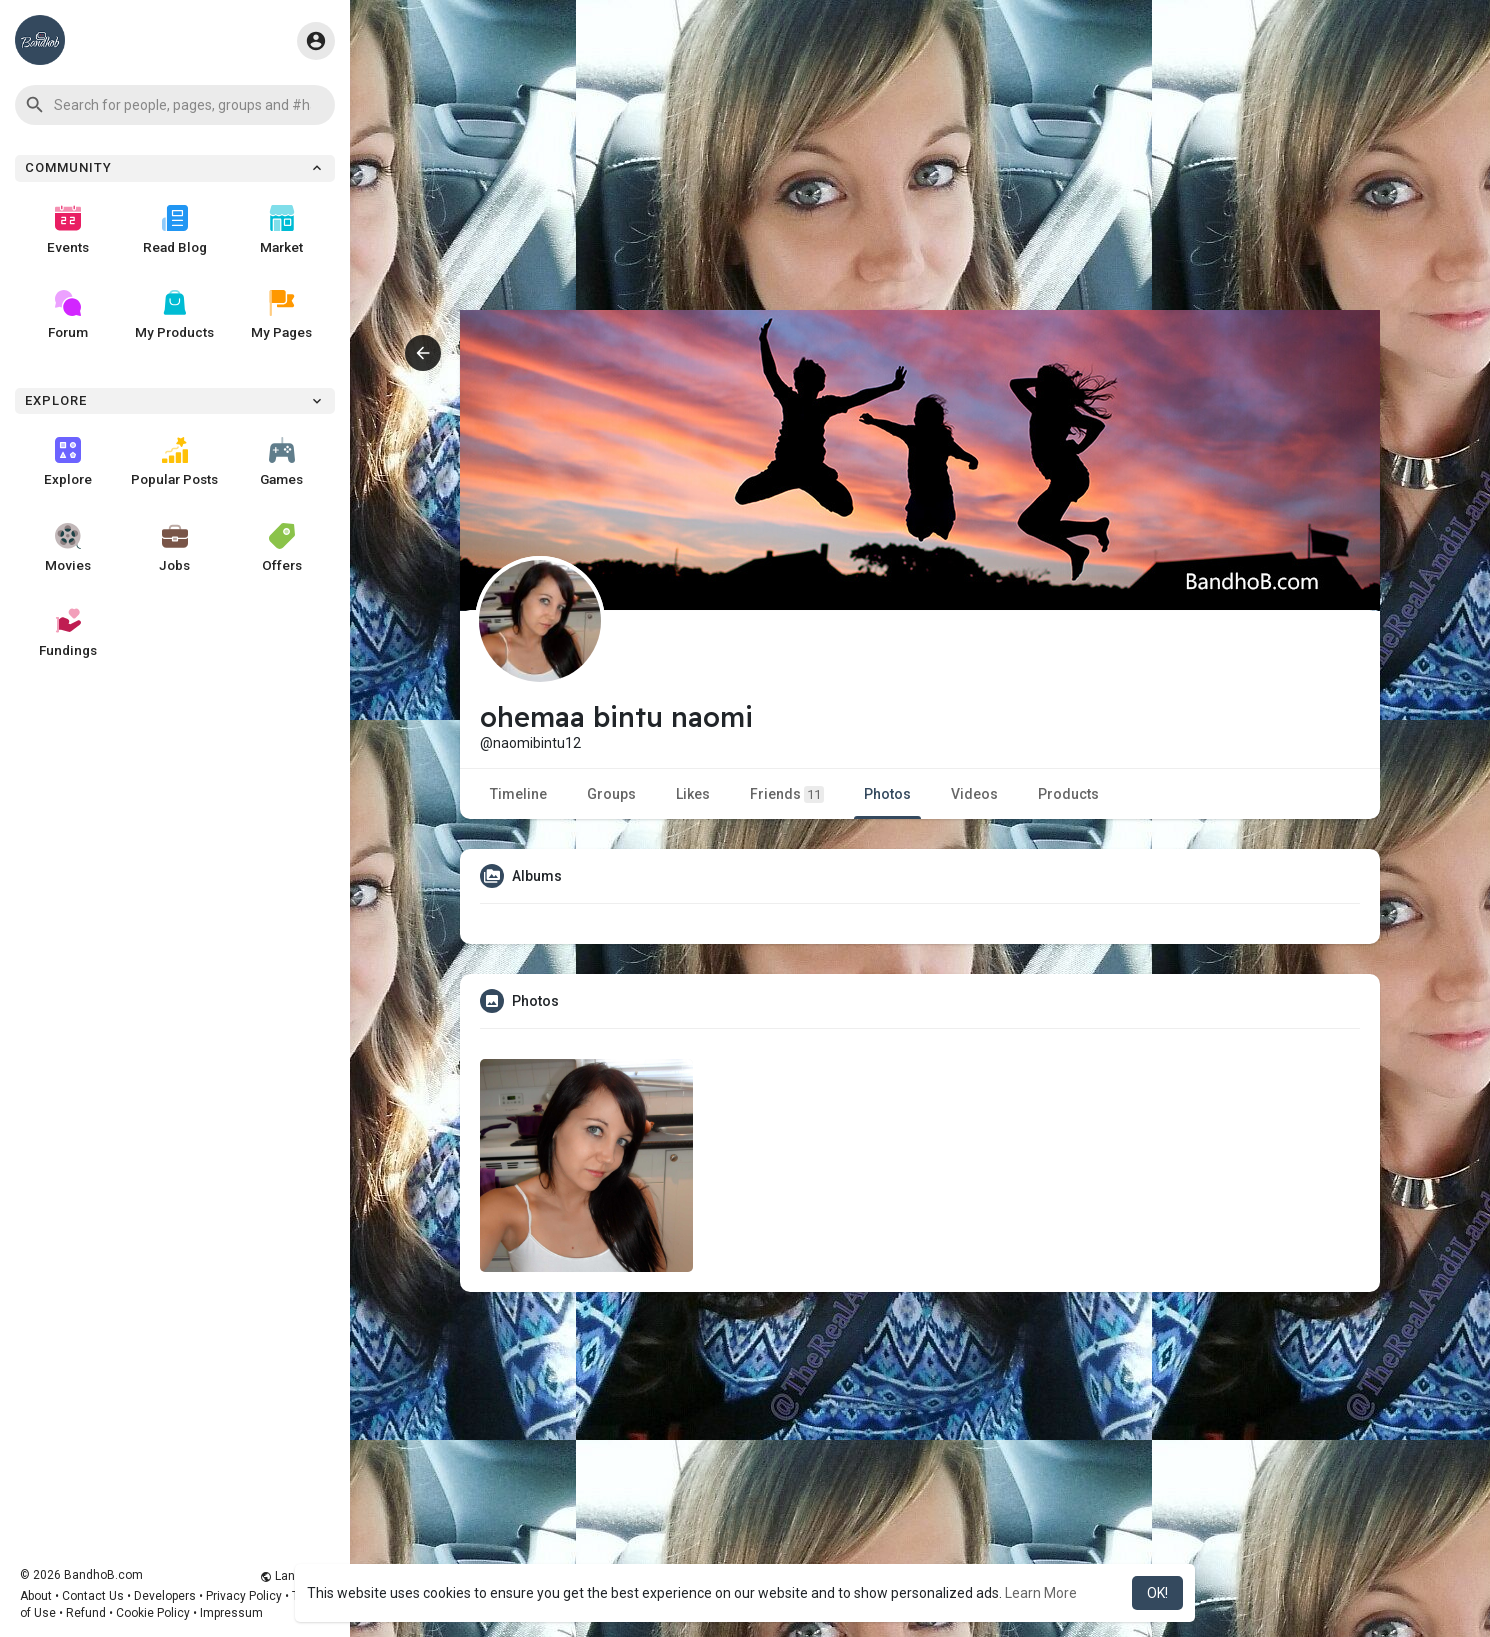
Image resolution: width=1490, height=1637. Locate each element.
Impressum (231, 1613)
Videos (974, 794)
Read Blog (175, 230)
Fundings (68, 633)
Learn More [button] (1041, 1593)
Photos (887, 794)
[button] (175, 105)
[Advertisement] (920, 170)
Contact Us (93, 1596)
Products (1068, 794)
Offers (282, 548)
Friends (787, 794)
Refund (86, 1613)
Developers (165, 1596)
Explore (68, 462)
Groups (611, 794)
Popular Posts (174, 462)
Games (281, 462)
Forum (68, 315)
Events (68, 230)
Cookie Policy (153, 1613)
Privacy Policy (244, 1596)
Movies (68, 548)
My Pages (281, 315)
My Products (174, 315)
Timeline (518, 794)
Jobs (174, 548)
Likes (693, 794)
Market (281, 230)
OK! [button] (1157, 1593)
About (36, 1596)
